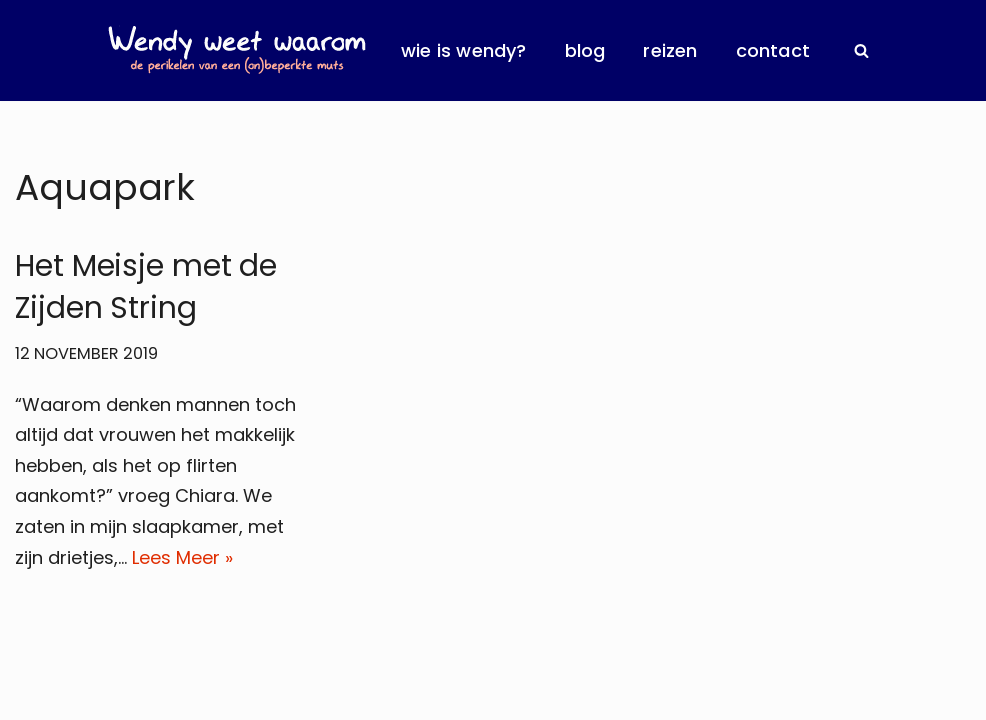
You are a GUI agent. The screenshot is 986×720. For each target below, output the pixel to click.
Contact (773, 50)
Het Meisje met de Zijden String (146, 287)
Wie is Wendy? (464, 50)
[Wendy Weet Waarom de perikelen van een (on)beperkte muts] (237, 50)
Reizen (670, 50)
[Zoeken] (861, 50)
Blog (585, 50)
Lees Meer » (182, 557)
